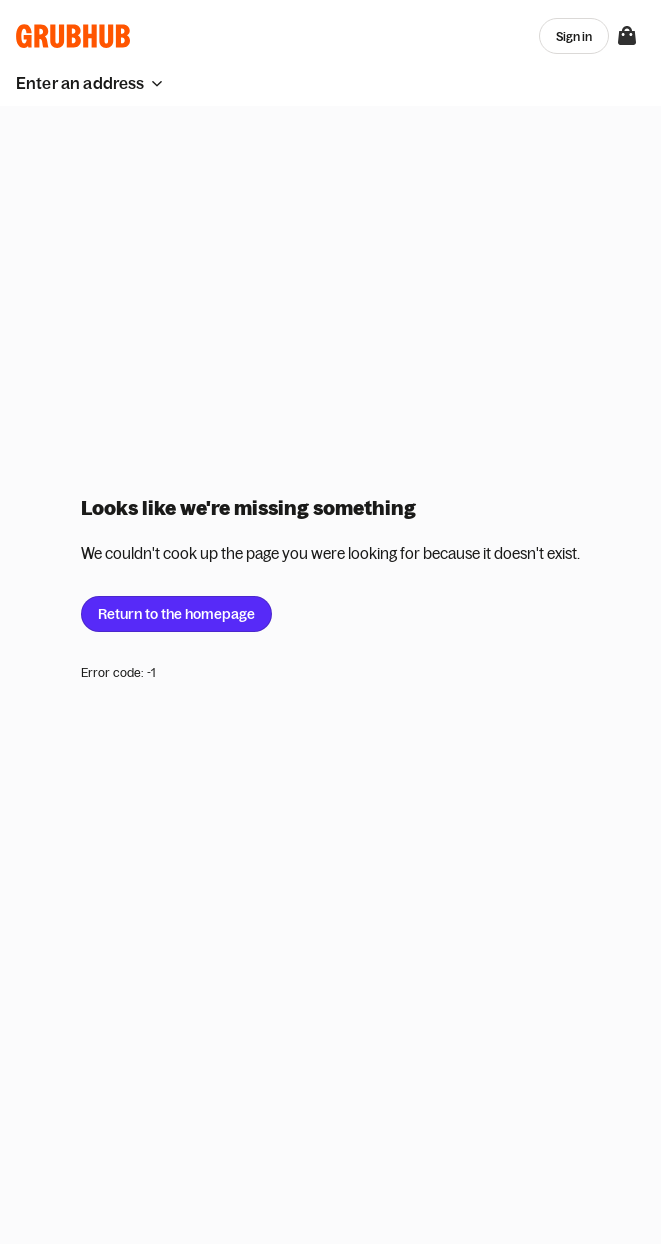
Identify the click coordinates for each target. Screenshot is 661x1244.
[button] (89, 83)
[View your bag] (627, 36)
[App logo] (73, 36)
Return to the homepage (176, 614)
